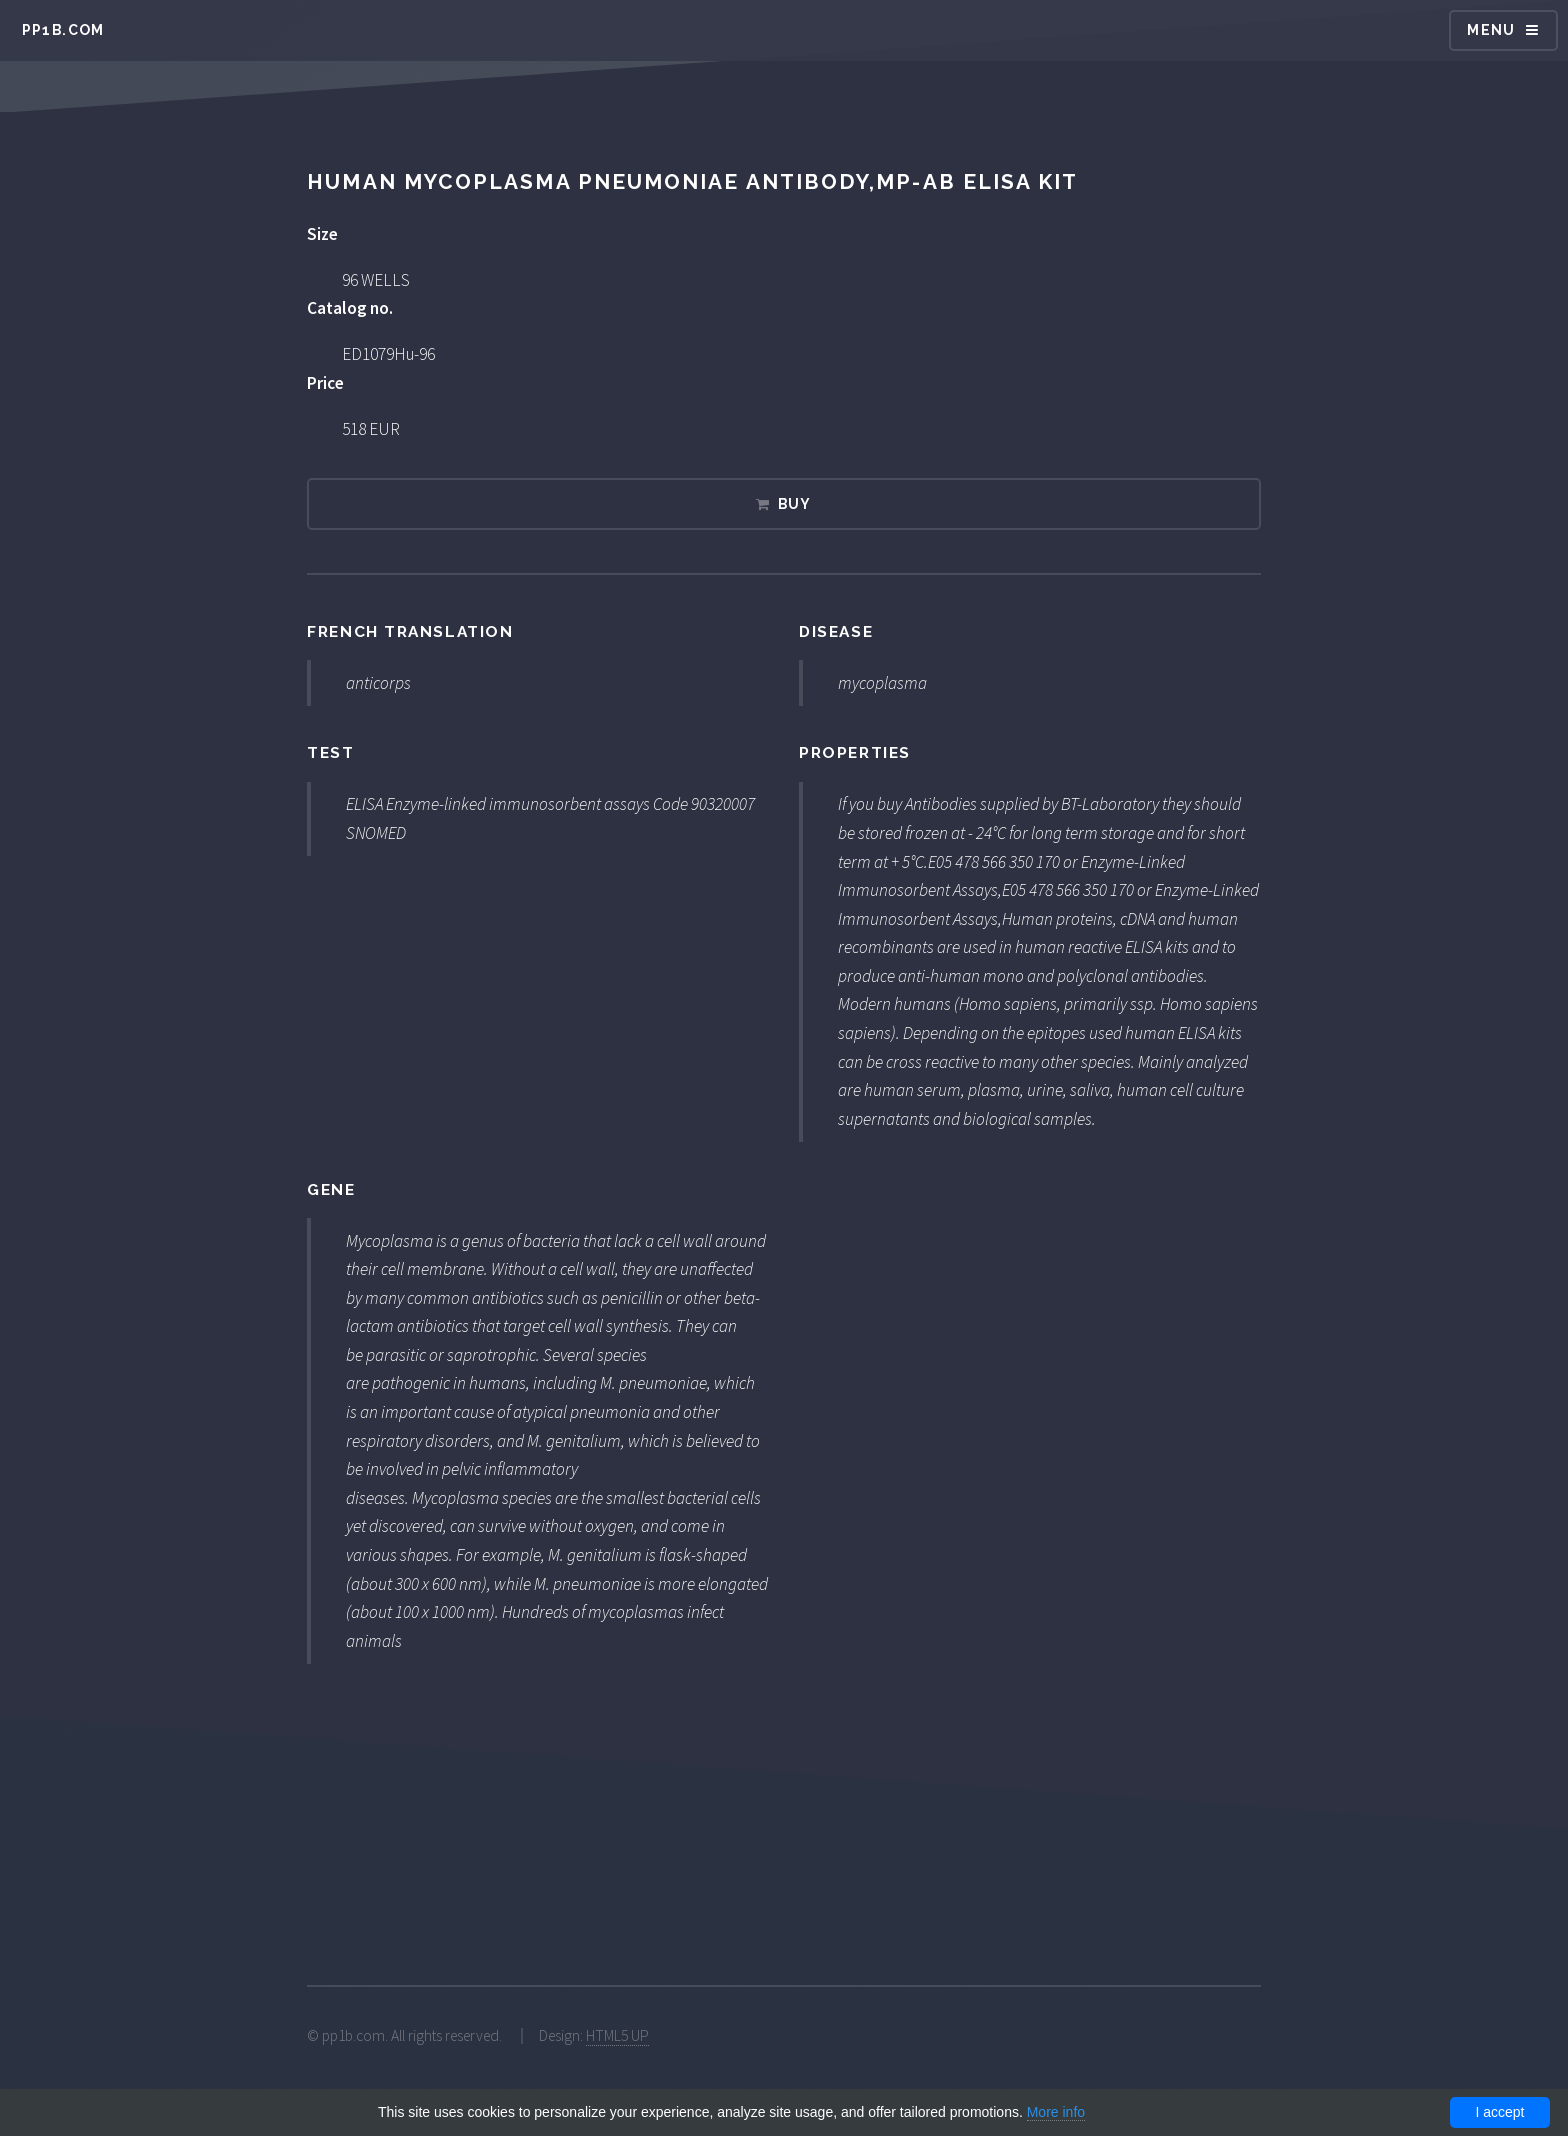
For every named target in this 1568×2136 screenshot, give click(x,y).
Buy (795, 504)
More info (1056, 2112)
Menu (1491, 30)
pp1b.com (63, 30)
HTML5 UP (617, 2035)
